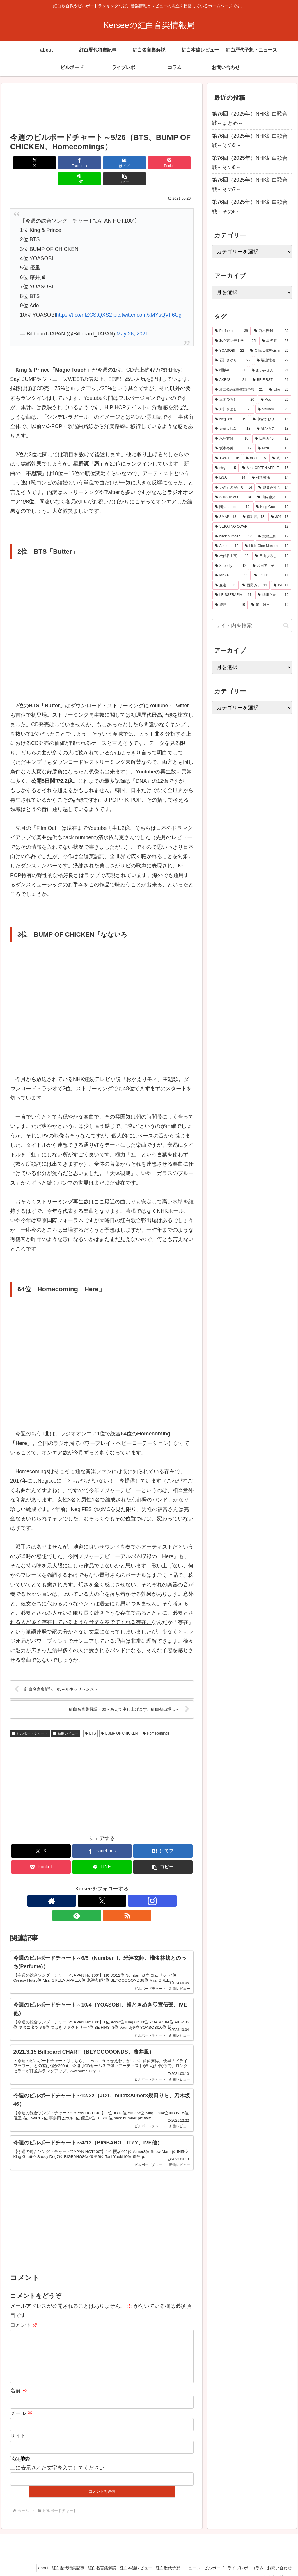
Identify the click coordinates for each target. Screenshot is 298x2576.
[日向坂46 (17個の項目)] (271, 438)
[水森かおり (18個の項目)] (270, 419)
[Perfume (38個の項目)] (231, 331)
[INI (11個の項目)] (281, 585)
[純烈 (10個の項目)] (230, 605)
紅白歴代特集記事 (47, 2558)
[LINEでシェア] (148, 162)
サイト (18, 2426)
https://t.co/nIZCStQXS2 (84, 299)
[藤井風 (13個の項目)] (253, 517)
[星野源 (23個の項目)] (275, 341)
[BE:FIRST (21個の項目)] (270, 380)
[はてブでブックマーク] (86, 162)
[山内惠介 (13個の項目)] (273, 497)
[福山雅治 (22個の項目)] (272, 360)
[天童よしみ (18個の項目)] (232, 429)
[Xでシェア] (25, 162)
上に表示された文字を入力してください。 (60, 2458)
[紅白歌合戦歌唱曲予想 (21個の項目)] (238, 390)
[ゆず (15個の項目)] (225, 468)
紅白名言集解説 (84, 2558)
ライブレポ (231, 2558)
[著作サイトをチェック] (75, 1886)
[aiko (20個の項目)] (279, 390)
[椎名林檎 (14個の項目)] (270, 477)
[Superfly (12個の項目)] (230, 566)
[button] (179, 162)
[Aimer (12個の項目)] (226, 546)
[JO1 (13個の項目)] (279, 517)
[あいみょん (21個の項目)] (270, 370)
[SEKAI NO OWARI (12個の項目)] (251, 526)
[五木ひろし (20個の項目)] (234, 399)
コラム (253, 2558)
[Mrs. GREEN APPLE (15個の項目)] (265, 468)
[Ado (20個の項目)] (274, 399)
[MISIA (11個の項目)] (231, 575)
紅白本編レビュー (121, 2558)
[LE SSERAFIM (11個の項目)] (233, 595)
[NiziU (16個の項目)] (273, 448)
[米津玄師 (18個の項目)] (231, 438)
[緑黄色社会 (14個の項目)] (273, 487)
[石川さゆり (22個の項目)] (232, 360)
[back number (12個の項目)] (233, 536)
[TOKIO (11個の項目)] (271, 575)
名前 (18, 2381)
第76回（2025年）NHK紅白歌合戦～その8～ (250, 162)
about (20, 2558)
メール (21, 2403)
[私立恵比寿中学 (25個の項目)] (235, 341)
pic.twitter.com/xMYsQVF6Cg (147, 299)
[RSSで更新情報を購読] (128, 1886)
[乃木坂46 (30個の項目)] (271, 331)
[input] (252, 625)
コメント (24, 2306)
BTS (90, 1718)
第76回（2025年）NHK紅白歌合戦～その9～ (250, 140)
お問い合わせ (278, 2558)
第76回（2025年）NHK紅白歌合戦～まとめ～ (250, 118)
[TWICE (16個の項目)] (227, 458)
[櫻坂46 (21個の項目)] (230, 370)
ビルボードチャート (30, 1718)
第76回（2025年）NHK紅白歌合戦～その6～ (250, 206)
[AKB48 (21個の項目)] (230, 380)
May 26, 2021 (132, 318)
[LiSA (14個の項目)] (230, 477)
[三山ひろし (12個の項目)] (271, 556)
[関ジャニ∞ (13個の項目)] (232, 507)
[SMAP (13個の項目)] (225, 517)
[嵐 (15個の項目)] (280, 458)
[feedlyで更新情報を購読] (115, 1886)
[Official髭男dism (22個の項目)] (269, 351)
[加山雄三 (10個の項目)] (270, 605)
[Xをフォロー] (88, 1886)
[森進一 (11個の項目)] (225, 585)
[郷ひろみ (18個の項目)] (272, 429)
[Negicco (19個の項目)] (230, 419)
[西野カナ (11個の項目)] (254, 585)
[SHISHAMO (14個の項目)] (232, 497)
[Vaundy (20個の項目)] (273, 409)
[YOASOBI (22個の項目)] (229, 351)
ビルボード (204, 2558)
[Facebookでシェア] (55, 162)
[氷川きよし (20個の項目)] (233, 409)
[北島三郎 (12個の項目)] (273, 536)
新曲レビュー (66, 1718)
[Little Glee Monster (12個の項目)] (266, 546)
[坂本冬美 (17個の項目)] (233, 448)
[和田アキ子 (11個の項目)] (270, 566)
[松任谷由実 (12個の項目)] (231, 556)
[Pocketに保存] (117, 162)
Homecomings (156, 1718)
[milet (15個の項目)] (256, 458)
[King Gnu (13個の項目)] (272, 507)
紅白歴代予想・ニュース (165, 2558)
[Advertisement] (102, 108)
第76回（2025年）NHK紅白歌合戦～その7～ (250, 184)
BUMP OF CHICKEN (119, 1718)
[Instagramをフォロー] (102, 1886)
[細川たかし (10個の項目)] (273, 595)
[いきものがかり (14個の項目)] (233, 487)
